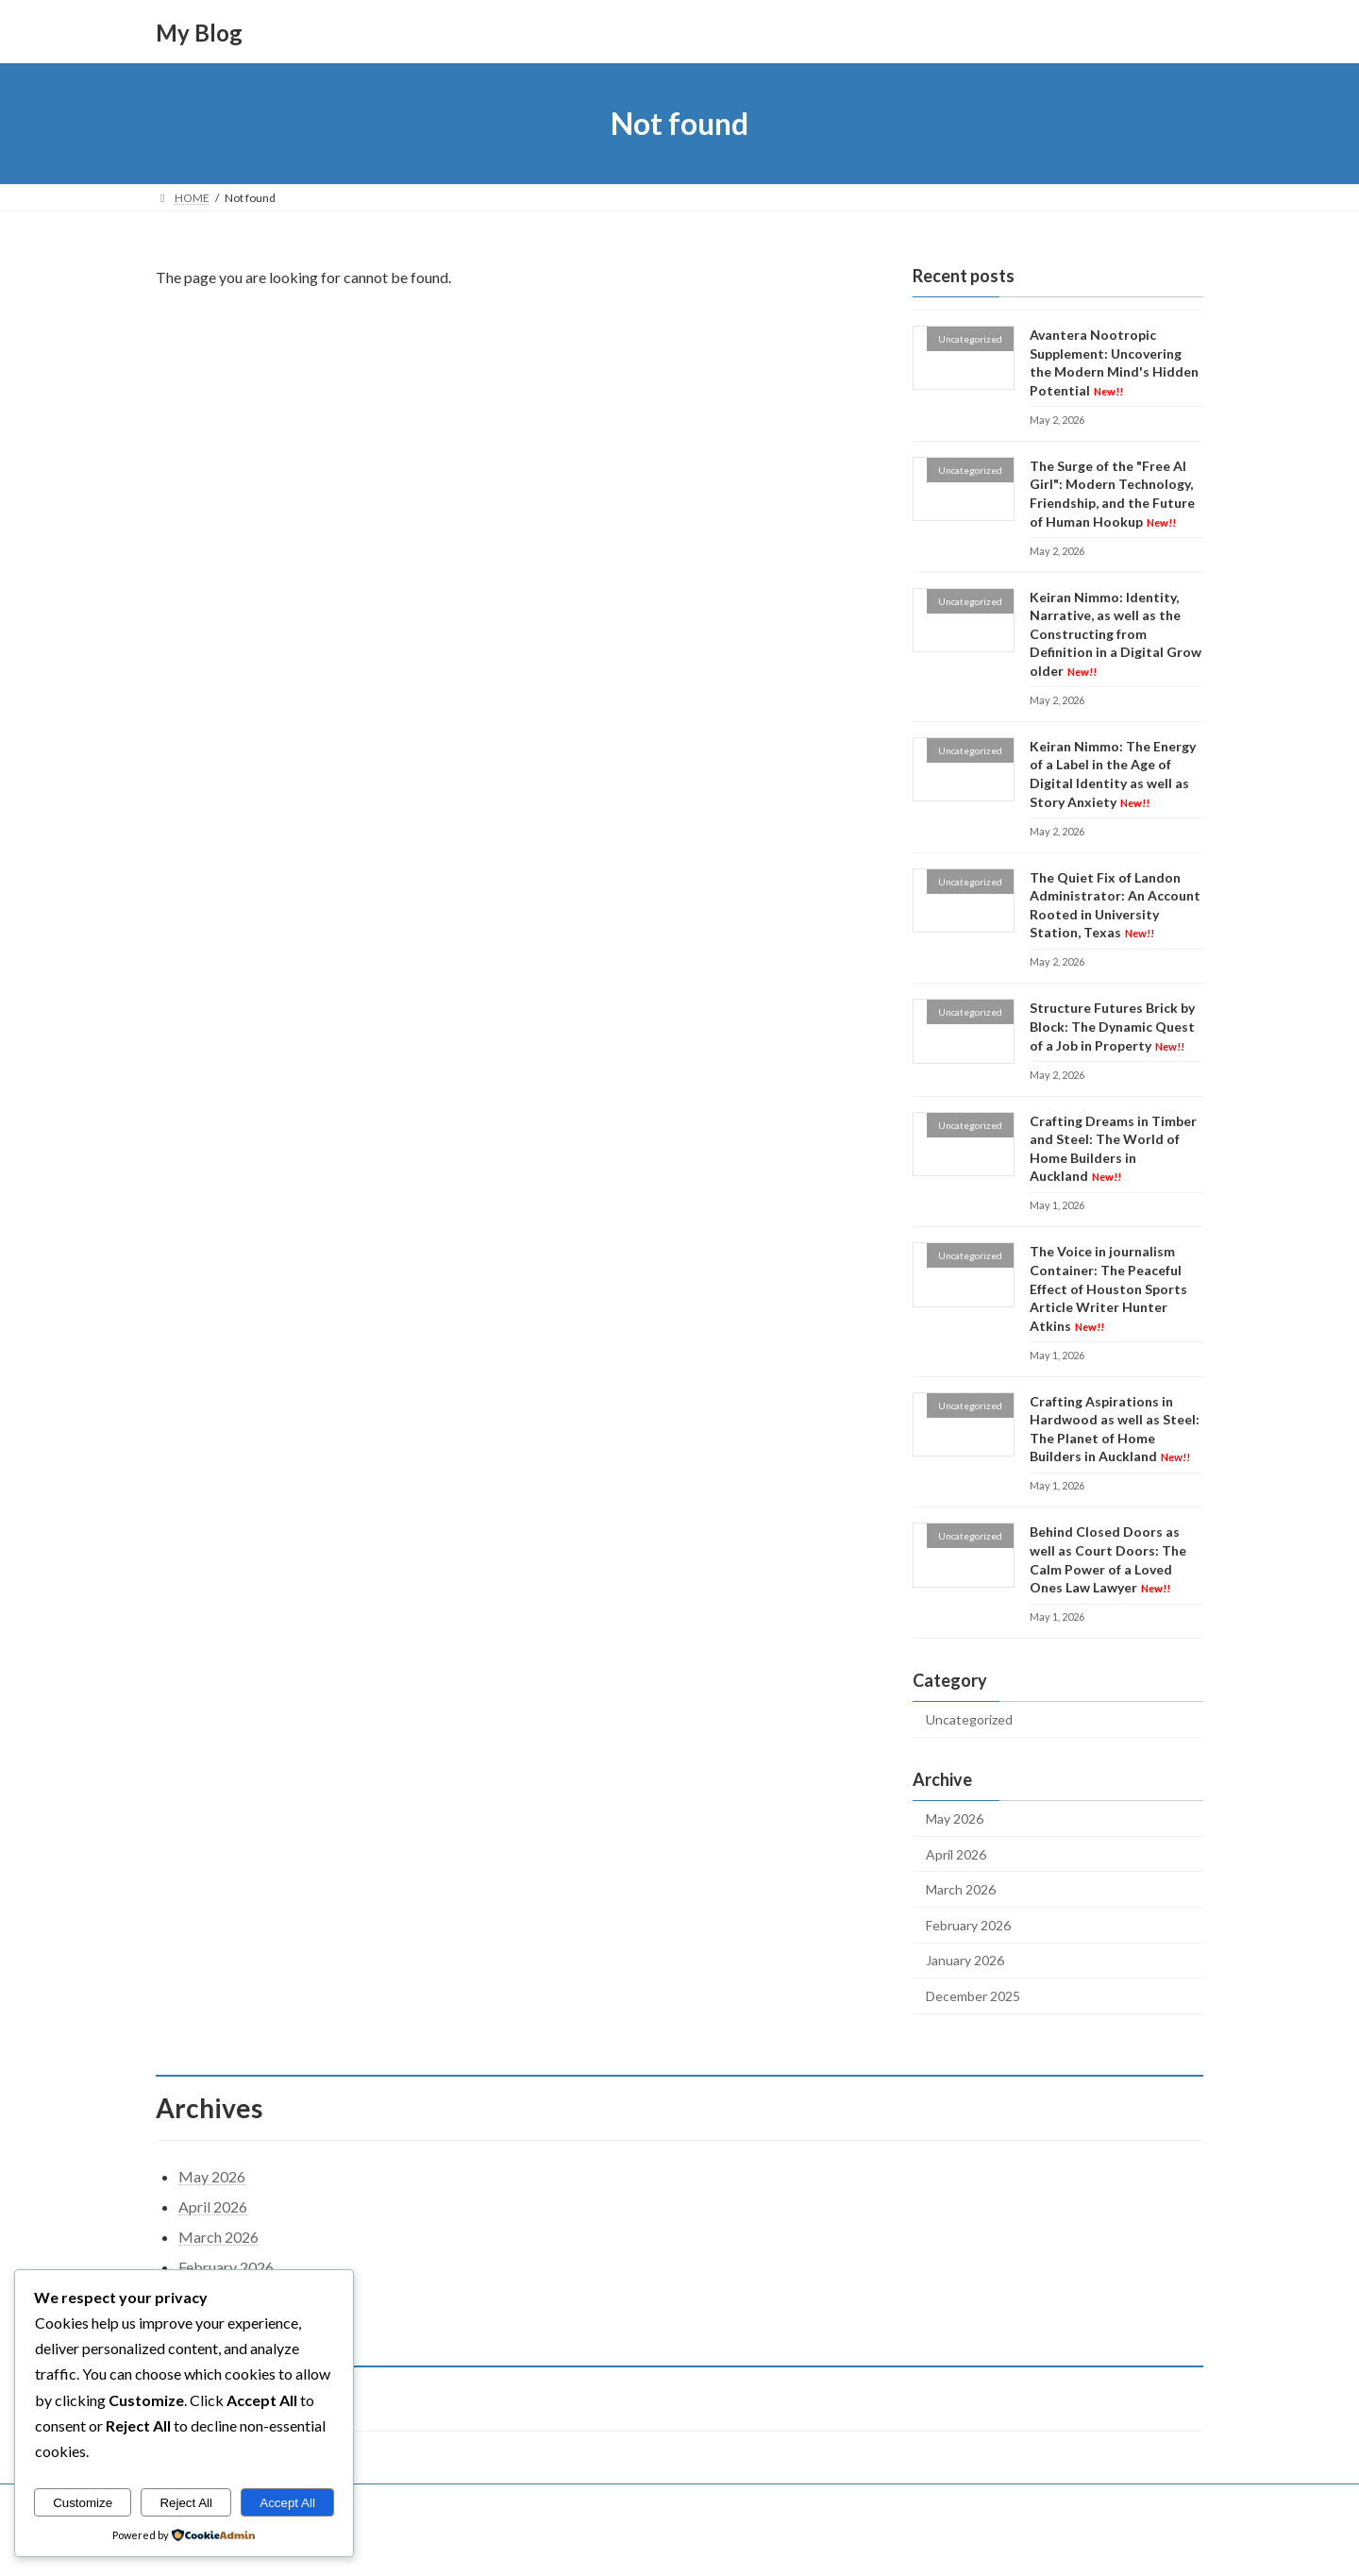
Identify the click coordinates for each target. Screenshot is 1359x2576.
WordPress (597, 2543)
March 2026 (961, 1889)
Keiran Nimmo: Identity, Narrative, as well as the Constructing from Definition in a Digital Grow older (1115, 634)
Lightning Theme (681, 2543)
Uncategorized (969, 1719)
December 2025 (973, 1996)
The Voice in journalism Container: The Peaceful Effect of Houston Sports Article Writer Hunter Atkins (1108, 1289)
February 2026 (968, 1925)
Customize (82, 2503)
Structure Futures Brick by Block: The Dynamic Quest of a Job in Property (1112, 1027)
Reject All (185, 2503)
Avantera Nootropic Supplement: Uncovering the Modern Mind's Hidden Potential (1114, 362)
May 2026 (954, 1818)
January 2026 (965, 1961)
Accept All (287, 2503)
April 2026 (956, 1854)
